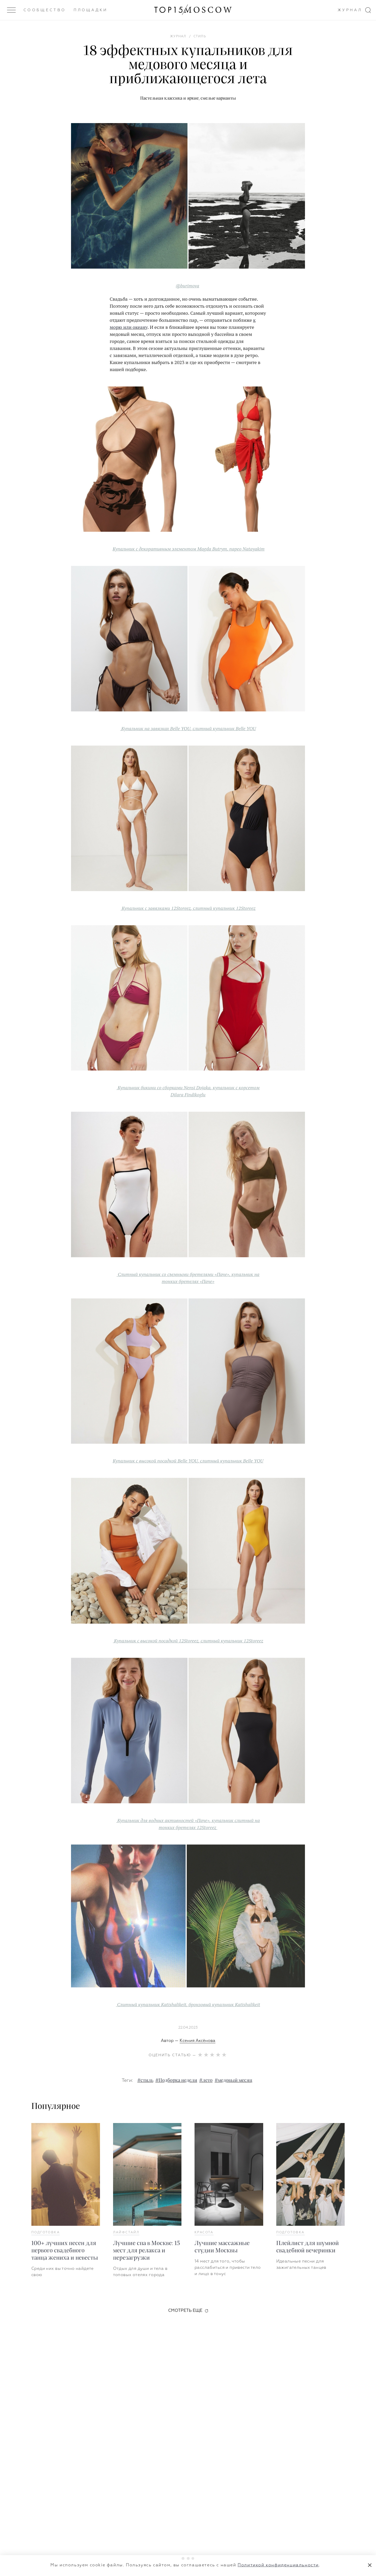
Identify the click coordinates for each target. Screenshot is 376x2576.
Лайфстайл (126, 2232)
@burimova (187, 285)
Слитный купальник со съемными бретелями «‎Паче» (173, 1274)
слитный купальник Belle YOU (224, 728)
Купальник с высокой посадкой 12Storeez (156, 1640)
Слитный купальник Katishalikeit (151, 2004)
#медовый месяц (233, 2080)
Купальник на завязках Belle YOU (155, 728)
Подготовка (45, 2232)
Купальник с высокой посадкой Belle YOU (155, 1461)
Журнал (350, 10)
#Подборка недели (176, 2080)
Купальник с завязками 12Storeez (156, 908)
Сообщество (45, 10)
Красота (204, 2232)
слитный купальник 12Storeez (224, 908)
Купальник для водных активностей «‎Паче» (163, 1820)
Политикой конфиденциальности (278, 2565)
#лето (206, 2080)
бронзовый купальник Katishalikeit (224, 2004)
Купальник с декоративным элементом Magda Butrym (170, 549)
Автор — (188, 2041)
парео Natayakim (247, 549)
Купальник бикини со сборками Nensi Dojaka (164, 1087)
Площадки (91, 10)
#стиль (145, 2080)
